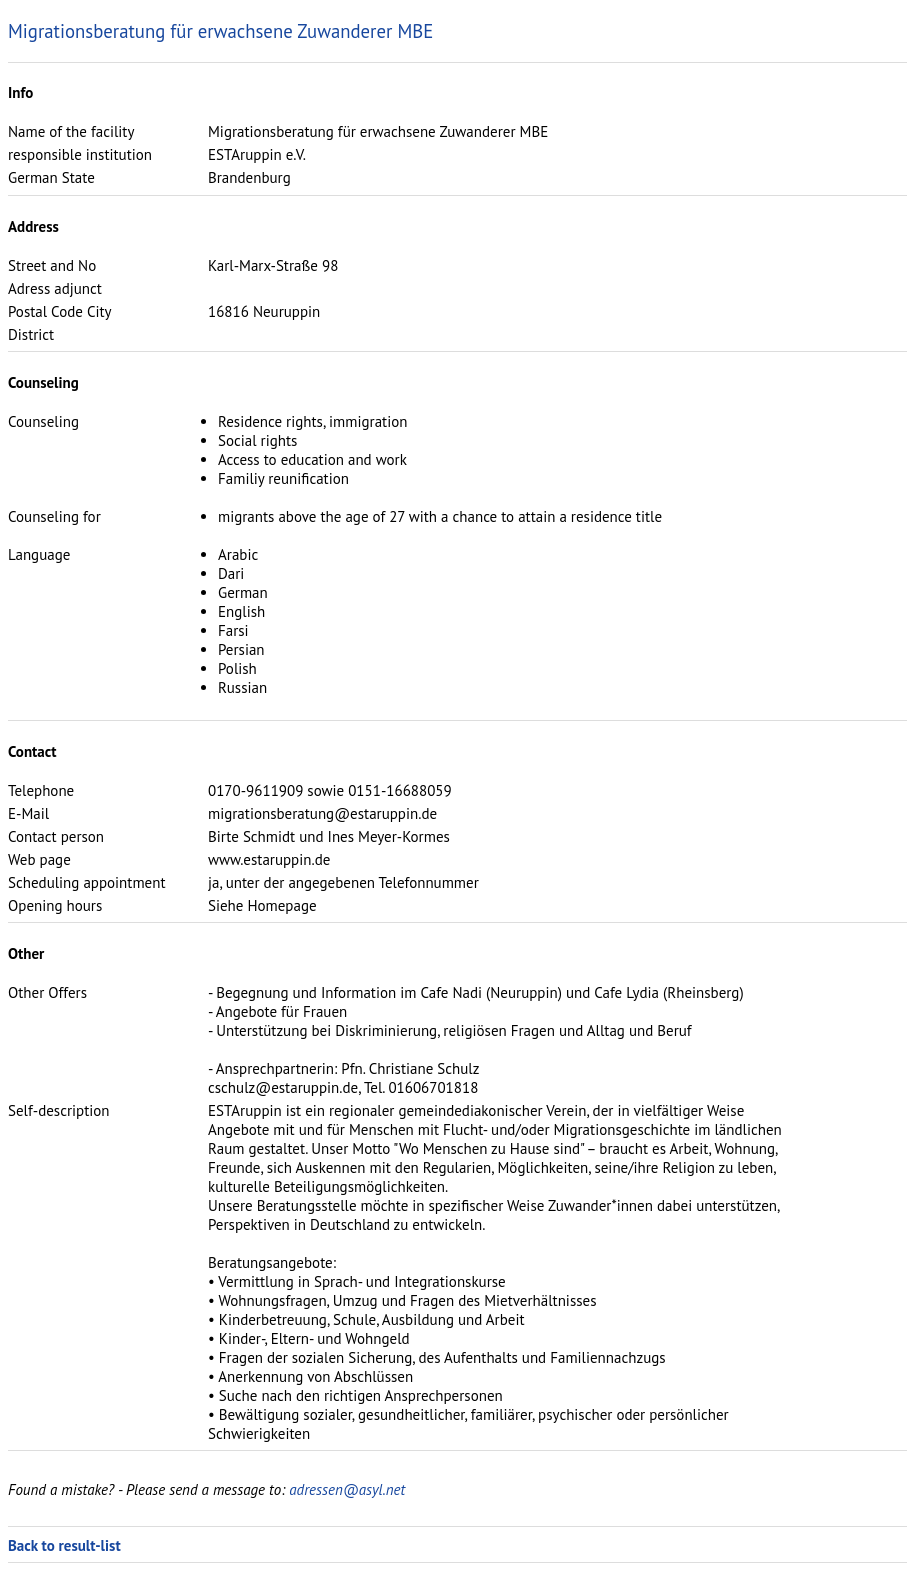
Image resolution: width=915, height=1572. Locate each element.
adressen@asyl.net (347, 1489)
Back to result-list (64, 1545)
